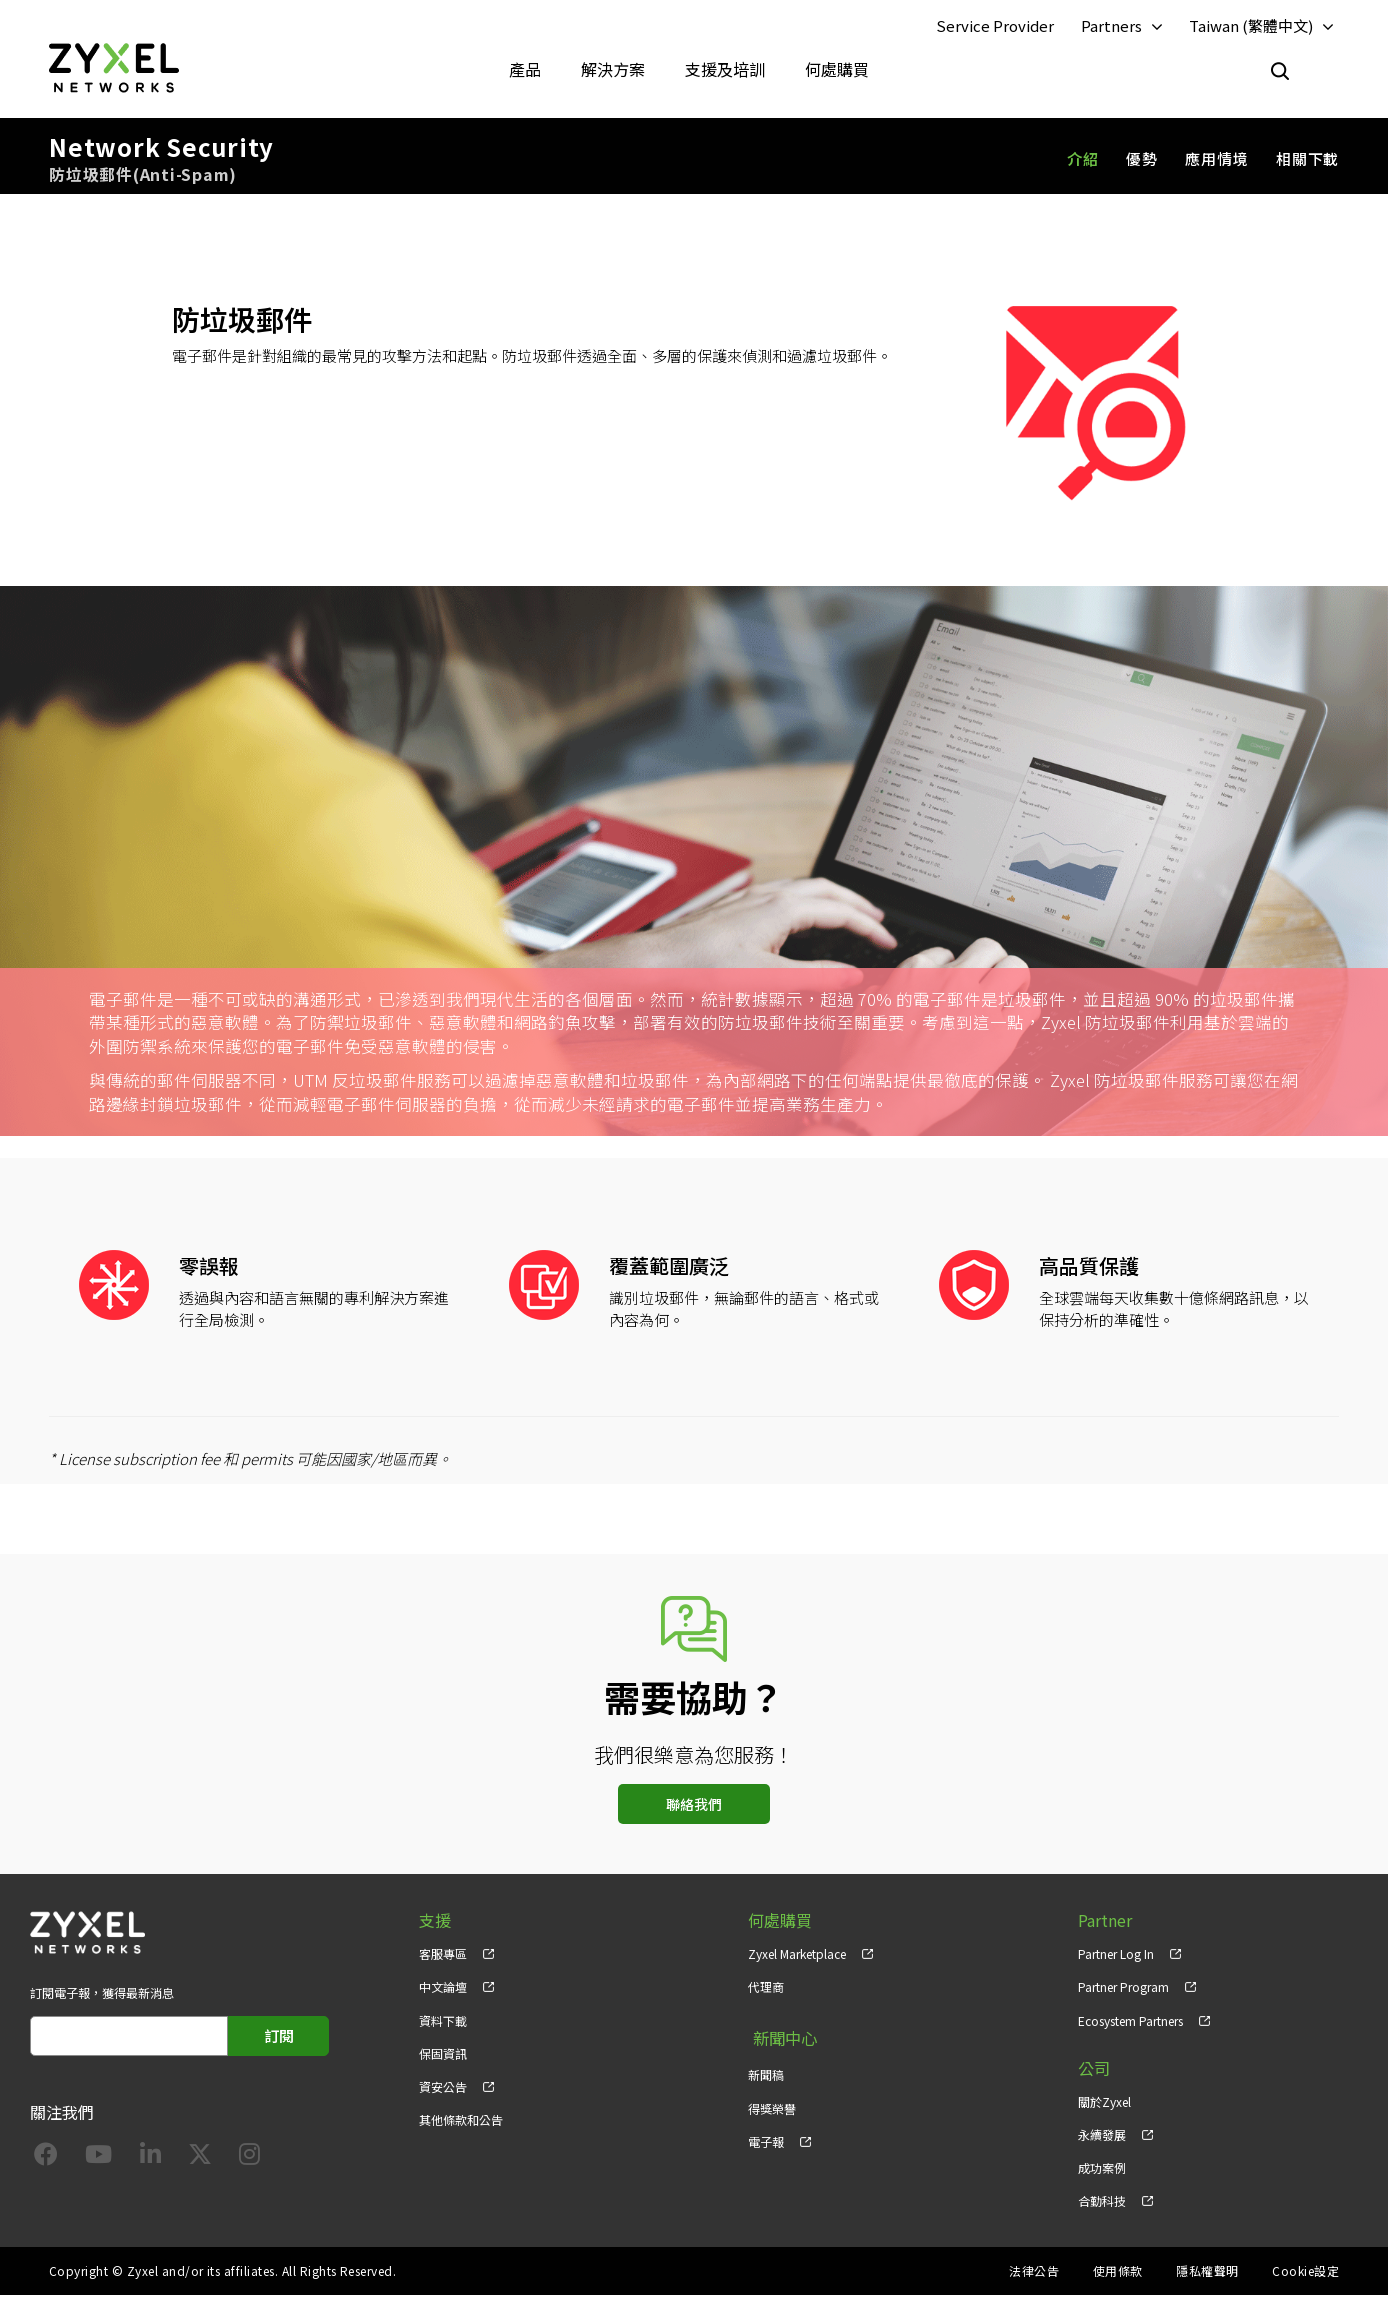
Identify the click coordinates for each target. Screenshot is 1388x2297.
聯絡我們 (694, 1807)
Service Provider (995, 26)
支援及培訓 (725, 70)
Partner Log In (1116, 1956)
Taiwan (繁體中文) (1251, 26)
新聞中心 (780, 2037)
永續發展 (1102, 2136)
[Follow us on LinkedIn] (150, 2159)
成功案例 (1102, 2169)
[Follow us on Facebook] (46, 2159)
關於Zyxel (1104, 2103)
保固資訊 (443, 2055)
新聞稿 (766, 2070)
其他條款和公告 (461, 2121)
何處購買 (837, 70)
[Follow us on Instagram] (249, 2159)
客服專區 (443, 1956)
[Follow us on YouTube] (98, 2159)
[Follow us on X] (200, 2159)
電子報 (766, 2136)
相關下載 (1307, 160)
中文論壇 (443, 1989)
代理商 (766, 1989)
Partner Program (1123, 1989)
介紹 (1083, 160)
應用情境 (1216, 160)
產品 (525, 70)
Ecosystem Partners (1130, 2022)
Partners (1111, 26)
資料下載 (443, 2022)
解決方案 (613, 70)
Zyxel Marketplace (797, 1956)
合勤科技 (1102, 2202)
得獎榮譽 (772, 2103)
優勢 (1142, 160)
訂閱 (279, 2038)
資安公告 (443, 2088)
